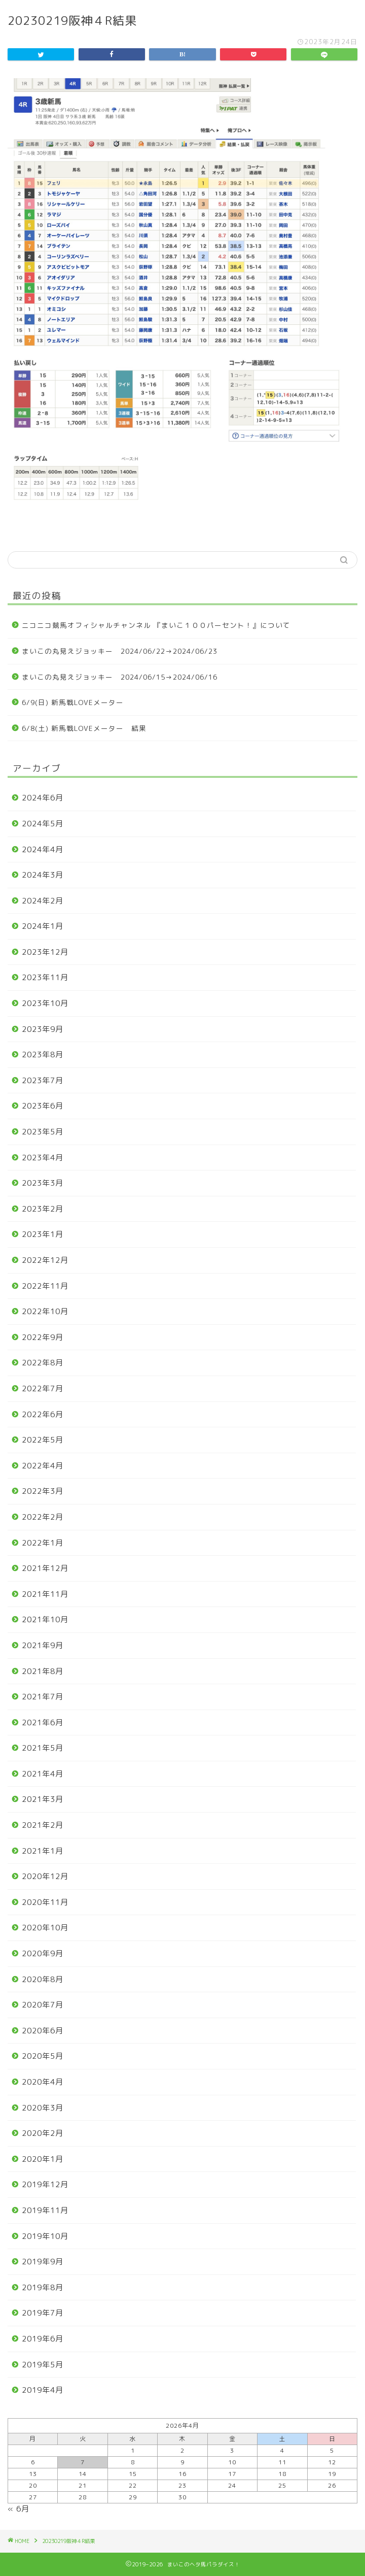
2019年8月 (42, 2287)
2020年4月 (42, 2082)
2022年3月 (42, 1491)
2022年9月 (42, 1337)
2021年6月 (42, 1722)
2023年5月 (42, 1131)
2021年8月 (42, 1671)
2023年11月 (45, 977)
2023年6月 (42, 1105)
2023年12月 (45, 952)
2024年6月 (42, 797)
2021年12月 (45, 1568)
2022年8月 (42, 1362)
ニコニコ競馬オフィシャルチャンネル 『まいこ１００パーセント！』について (156, 625)
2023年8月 (42, 1054)
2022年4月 (42, 1465)
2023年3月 (42, 1183)
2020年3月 (42, 2107)
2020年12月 (45, 1876)
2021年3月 (42, 1799)
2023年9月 (42, 1029)
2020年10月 (45, 1927)
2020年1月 (42, 2159)
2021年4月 (42, 1773)
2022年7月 (42, 1388)
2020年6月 (42, 2030)
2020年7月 (42, 2004)
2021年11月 (45, 1594)
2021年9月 (42, 1645)
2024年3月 (42, 874)
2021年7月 (42, 1696)
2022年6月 (42, 1414)
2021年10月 (45, 1619)
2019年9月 (42, 2261)
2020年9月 (42, 1953)
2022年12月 (45, 1260)
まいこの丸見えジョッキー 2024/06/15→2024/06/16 (119, 677)
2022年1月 (42, 1542)
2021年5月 (42, 1748)
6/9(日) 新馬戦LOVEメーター (73, 702)
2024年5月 (42, 823)
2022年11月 (45, 1286)
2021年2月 (42, 1825)
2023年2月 (42, 1208)
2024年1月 (42, 926)
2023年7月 (42, 1080)
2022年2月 (42, 1517)
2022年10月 (45, 1311)
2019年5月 (42, 2364)
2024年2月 (42, 900)
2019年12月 (45, 2184)
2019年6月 (42, 2338)
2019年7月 (42, 2312)
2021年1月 (42, 1851)
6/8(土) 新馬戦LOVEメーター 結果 (84, 728)
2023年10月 (45, 1003)
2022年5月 (42, 1439)
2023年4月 (42, 1157)
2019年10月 (45, 2236)
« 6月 (18, 2508)
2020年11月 (45, 1902)
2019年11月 (45, 2210)
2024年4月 (42, 849)
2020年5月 (42, 2056)
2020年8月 (42, 1979)
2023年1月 (42, 1234)
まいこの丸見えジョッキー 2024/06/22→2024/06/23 (119, 651)
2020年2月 (42, 2133)
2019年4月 (42, 2390)
